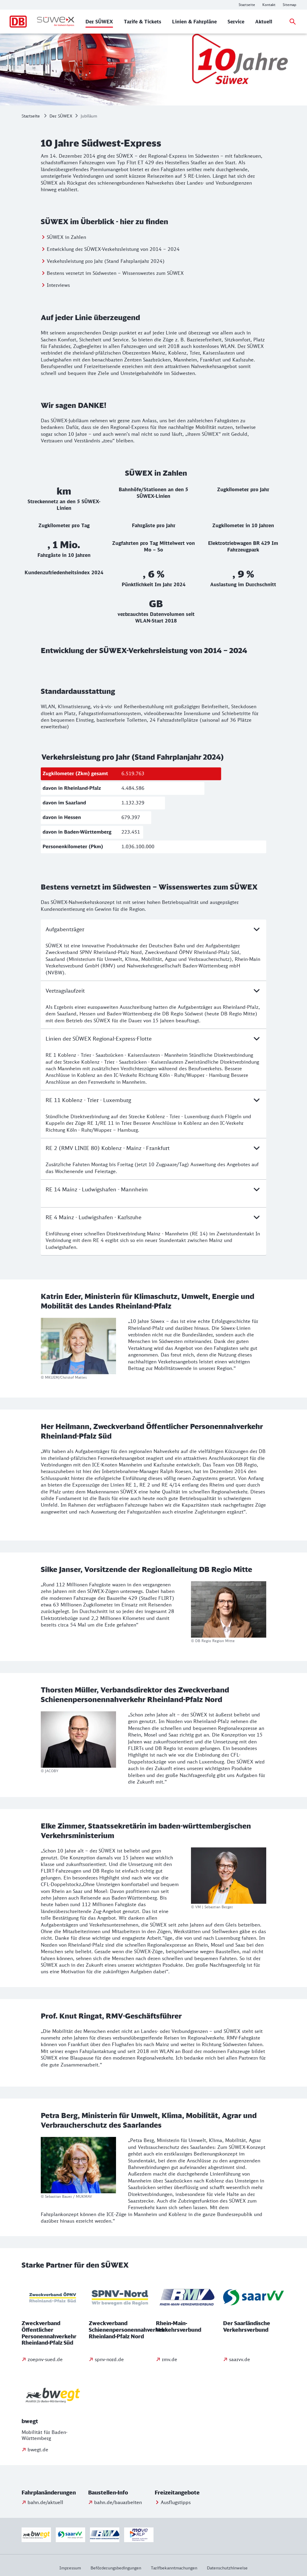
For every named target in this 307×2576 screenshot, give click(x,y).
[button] (54, 2492)
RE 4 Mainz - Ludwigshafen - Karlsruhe (153, 1217)
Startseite (31, 115)
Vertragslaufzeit (153, 990)
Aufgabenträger (153, 929)
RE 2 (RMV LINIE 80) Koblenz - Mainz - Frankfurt (153, 1148)
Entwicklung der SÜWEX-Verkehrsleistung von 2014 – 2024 (113, 248)
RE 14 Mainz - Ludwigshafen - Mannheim (153, 1189)
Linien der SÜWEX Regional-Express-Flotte (153, 1038)
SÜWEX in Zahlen (66, 236)
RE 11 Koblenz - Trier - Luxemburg (153, 1100)
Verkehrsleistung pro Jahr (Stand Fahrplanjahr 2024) (106, 260)
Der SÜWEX (60, 115)
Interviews (58, 284)
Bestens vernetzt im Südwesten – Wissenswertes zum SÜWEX (115, 272)
